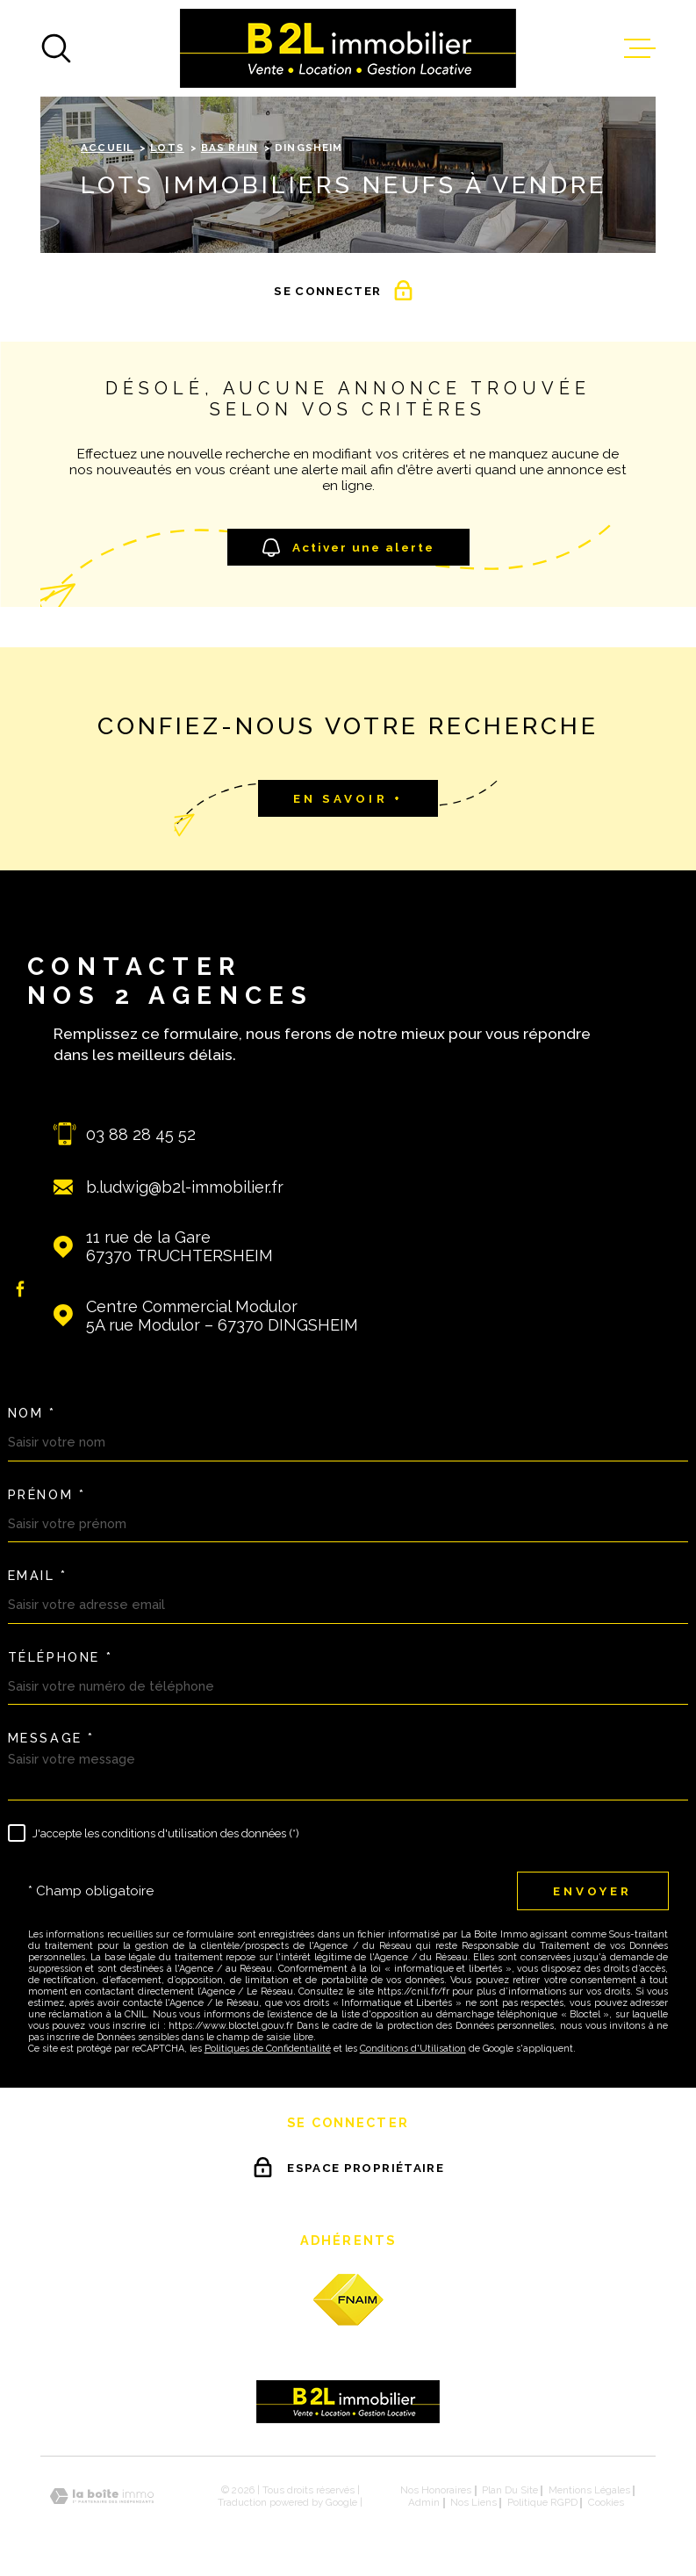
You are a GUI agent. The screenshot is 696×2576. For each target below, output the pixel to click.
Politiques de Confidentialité (267, 2048)
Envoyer (592, 1891)
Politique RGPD (542, 2502)
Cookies (606, 2503)
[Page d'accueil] (348, 48)
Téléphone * (60, 1657)
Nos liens (473, 2502)
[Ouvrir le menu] (640, 48)
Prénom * (47, 1495)
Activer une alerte (348, 547)
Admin (424, 2502)
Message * (51, 1738)
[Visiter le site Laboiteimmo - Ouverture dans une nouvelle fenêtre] (101, 2496)
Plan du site (510, 2490)
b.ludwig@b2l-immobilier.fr (184, 1187)
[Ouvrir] (56, 48)
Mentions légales (589, 2490)
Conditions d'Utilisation (413, 2048)
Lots (167, 147)
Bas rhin (229, 147)
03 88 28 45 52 (141, 1134)
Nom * (32, 1413)
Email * (38, 1575)
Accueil (107, 147)
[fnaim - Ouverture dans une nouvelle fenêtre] (348, 2300)
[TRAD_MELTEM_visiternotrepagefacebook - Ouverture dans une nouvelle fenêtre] (20, 1288)
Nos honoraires (435, 2490)
